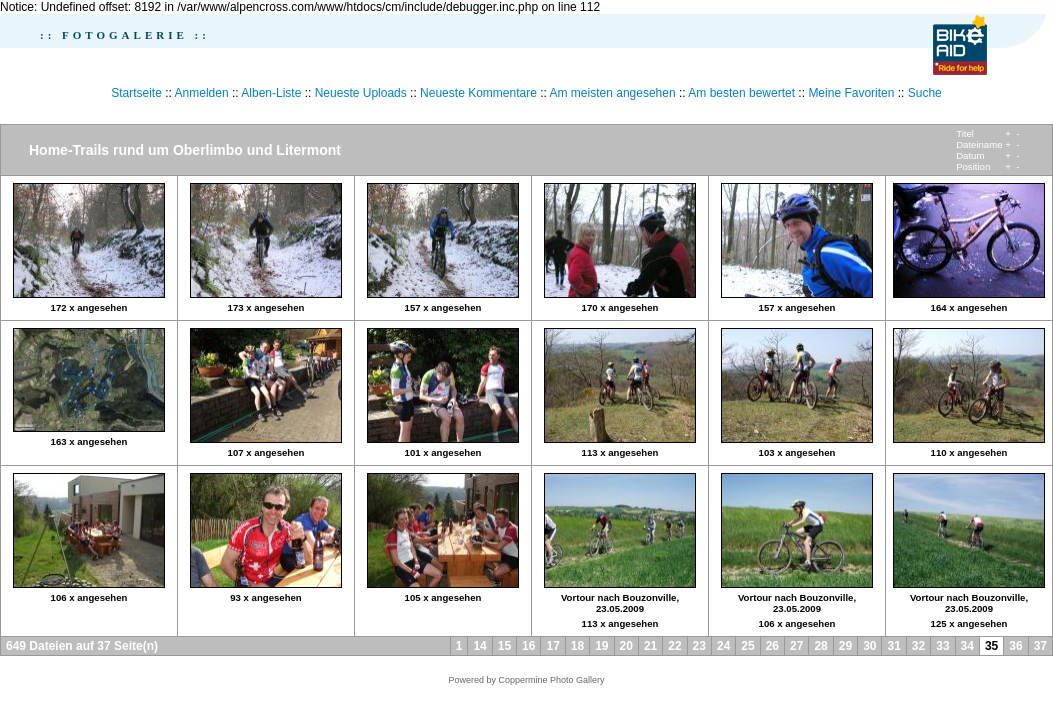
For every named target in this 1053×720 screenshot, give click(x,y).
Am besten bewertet (741, 93)
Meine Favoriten (851, 93)
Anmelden (202, 93)
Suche (925, 93)
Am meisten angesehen (613, 93)
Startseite (136, 93)
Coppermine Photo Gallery (551, 680)
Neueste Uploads (361, 93)
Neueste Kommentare (478, 93)
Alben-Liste (271, 93)
